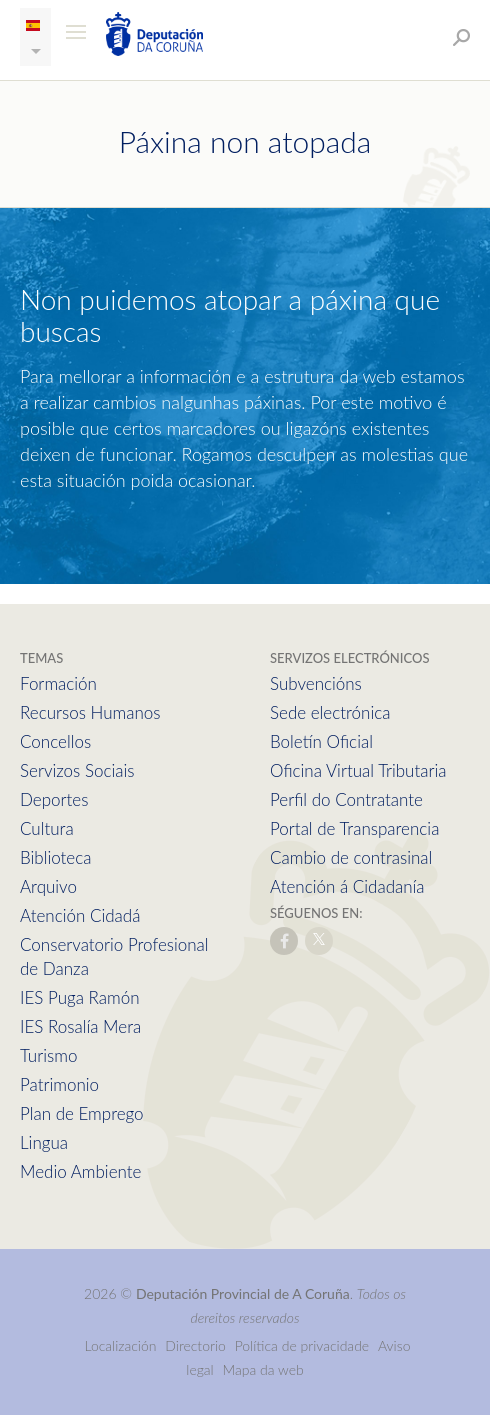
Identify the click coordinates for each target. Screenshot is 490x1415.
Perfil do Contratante (346, 799)
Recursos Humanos (90, 712)
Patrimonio (59, 1084)
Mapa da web (263, 1369)
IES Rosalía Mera (80, 1026)
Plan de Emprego (82, 1113)
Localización (120, 1345)
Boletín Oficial (321, 741)
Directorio (195, 1345)
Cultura (47, 828)
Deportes (54, 799)
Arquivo (48, 886)
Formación (58, 683)
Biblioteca (55, 857)
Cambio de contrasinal (351, 857)
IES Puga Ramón (80, 997)
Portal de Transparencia (354, 828)
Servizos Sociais (77, 770)
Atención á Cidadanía (347, 886)
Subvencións (316, 683)
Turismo (48, 1055)
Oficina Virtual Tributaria (358, 770)
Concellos (55, 741)
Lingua (44, 1142)
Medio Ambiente (80, 1171)
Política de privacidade (304, 1345)
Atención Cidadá (80, 915)
